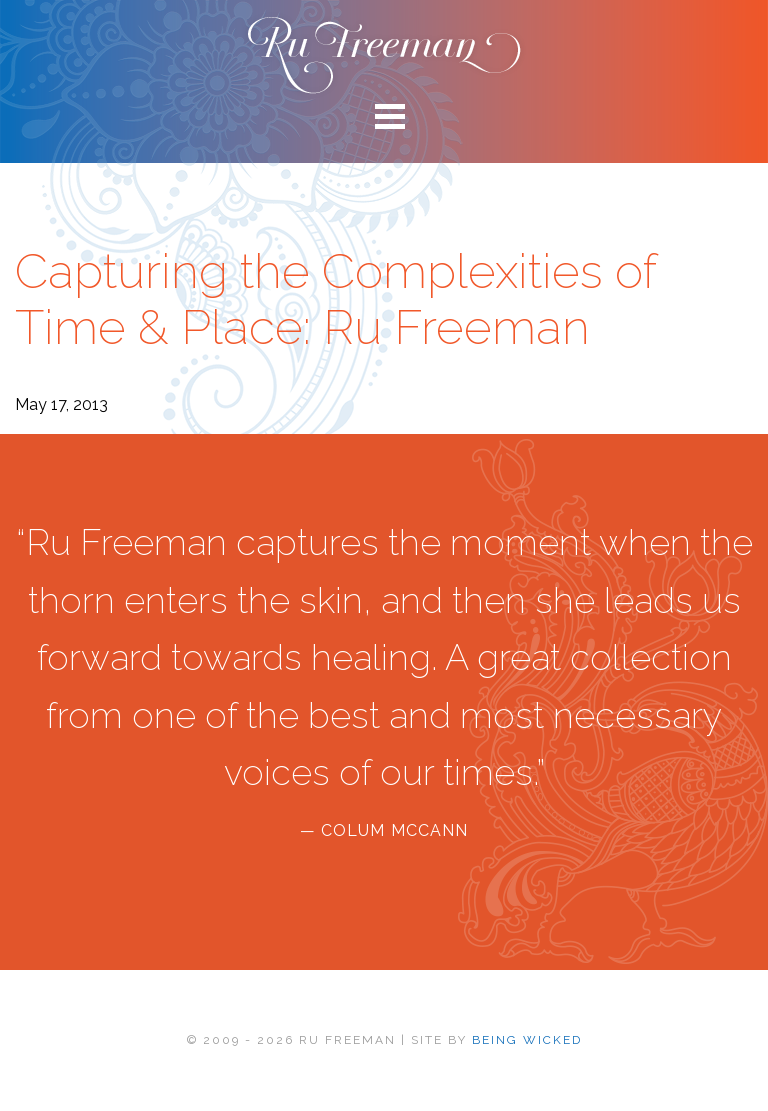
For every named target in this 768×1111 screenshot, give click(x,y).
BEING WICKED (527, 1040)
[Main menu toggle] (384, 115)
